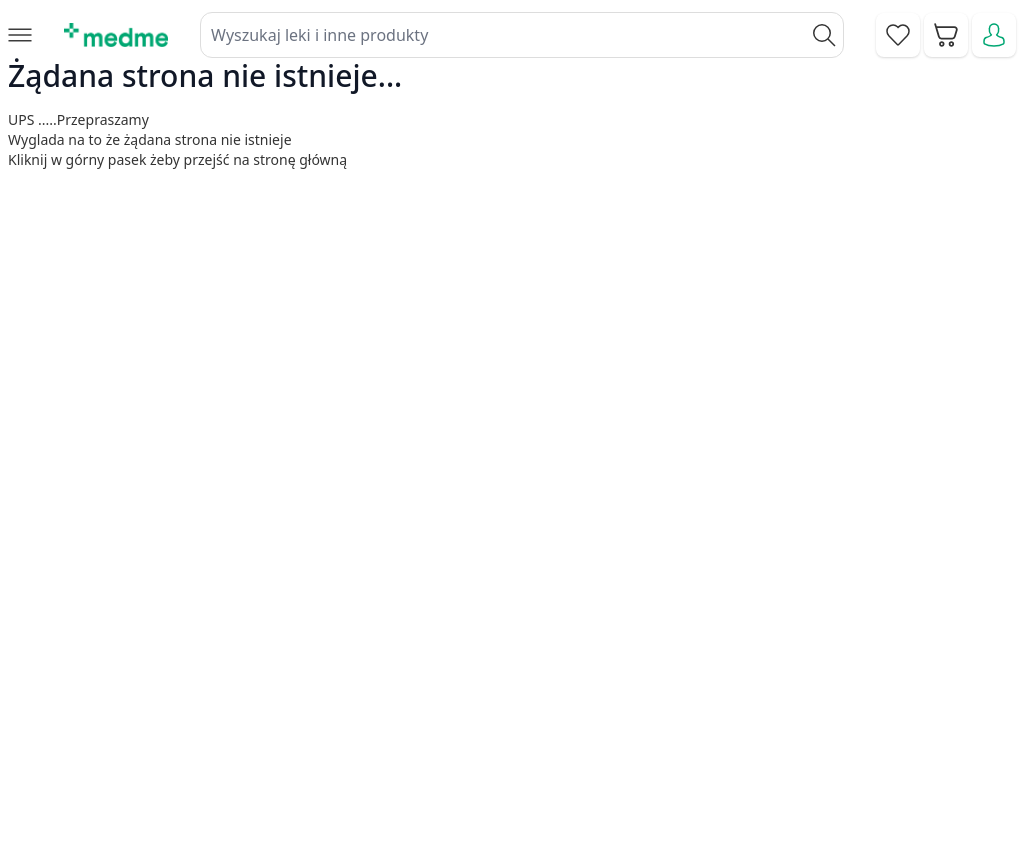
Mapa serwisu (606, 698)
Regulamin (375, 698)
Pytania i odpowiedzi (630, 743)
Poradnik (588, 652)
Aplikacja (587, 789)
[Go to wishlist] (898, 35)
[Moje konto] (994, 35)
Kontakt (365, 652)
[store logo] (116, 35)
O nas (358, 743)
